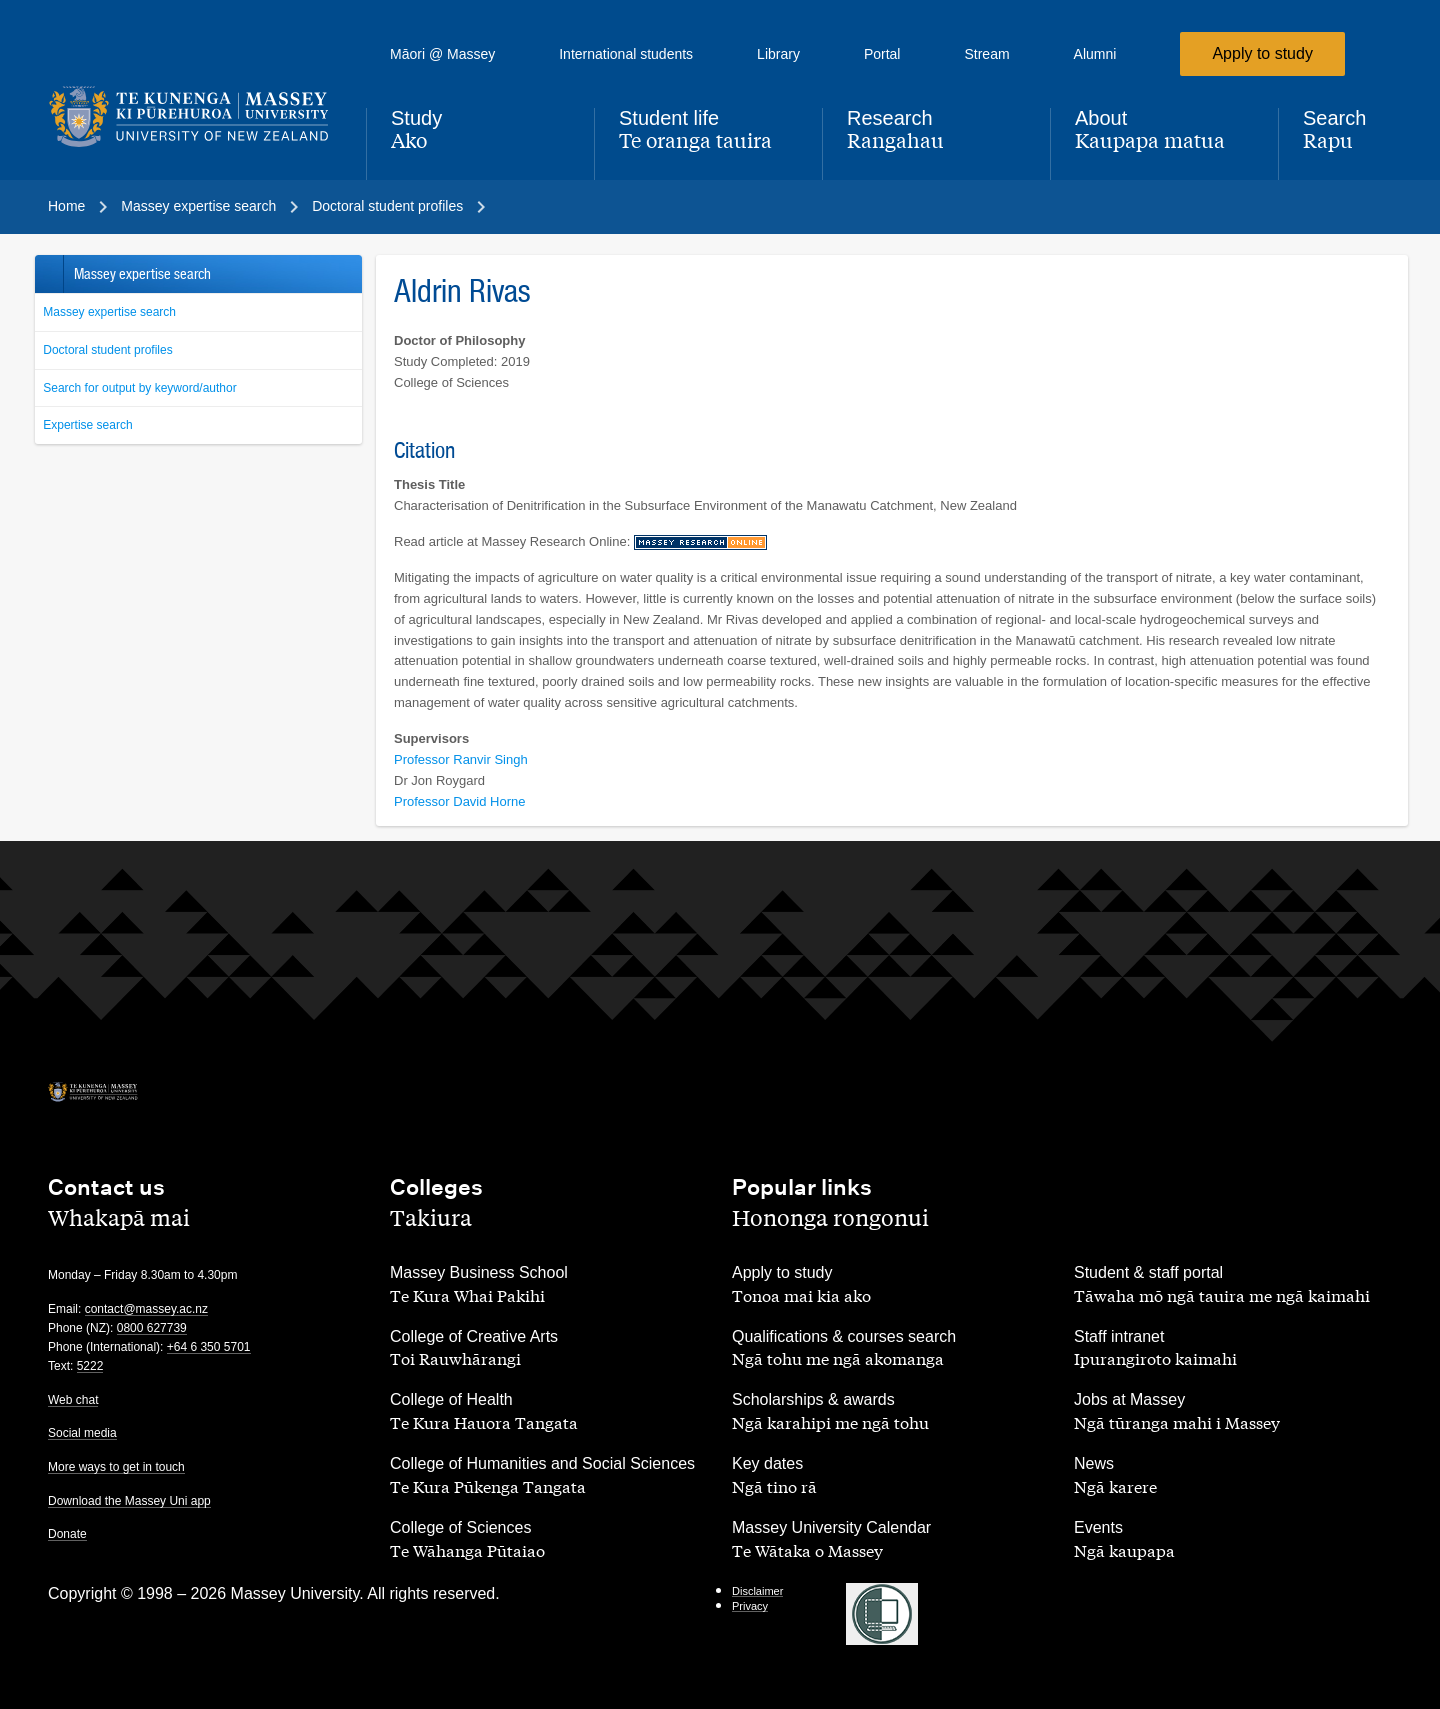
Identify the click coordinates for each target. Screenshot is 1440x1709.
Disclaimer (757, 1591)
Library (778, 54)
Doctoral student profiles (107, 350)
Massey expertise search (109, 312)
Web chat (73, 1400)
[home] (191, 117)
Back (48, 274)
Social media (82, 1433)
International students (626, 54)
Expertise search (87, 425)
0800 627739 (152, 1328)
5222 (90, 1366)
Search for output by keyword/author (139, 388)
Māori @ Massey (442, 54)
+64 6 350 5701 (209, 1347)
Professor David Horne (460, 801)
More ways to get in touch (116, 1467)
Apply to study (1262, 53)
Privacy (750, 1606)
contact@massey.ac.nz (146, 1309)
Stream (986, 54)
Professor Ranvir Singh (461, 759)
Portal (882, 54)
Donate (67, 1534)
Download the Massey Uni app (129, 1501)
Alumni (1095, 54)
